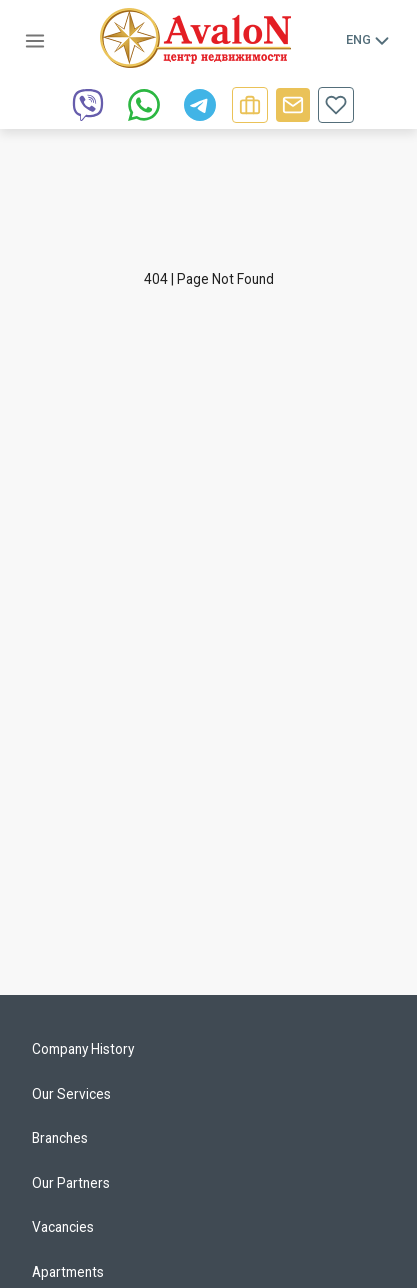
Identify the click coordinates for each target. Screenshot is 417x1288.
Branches (60, 1138)
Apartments (68, 1272)
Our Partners (71, 1183)
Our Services (71, 1094)
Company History (83, 1049)
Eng (369, 40)
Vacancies (63, 1227)
